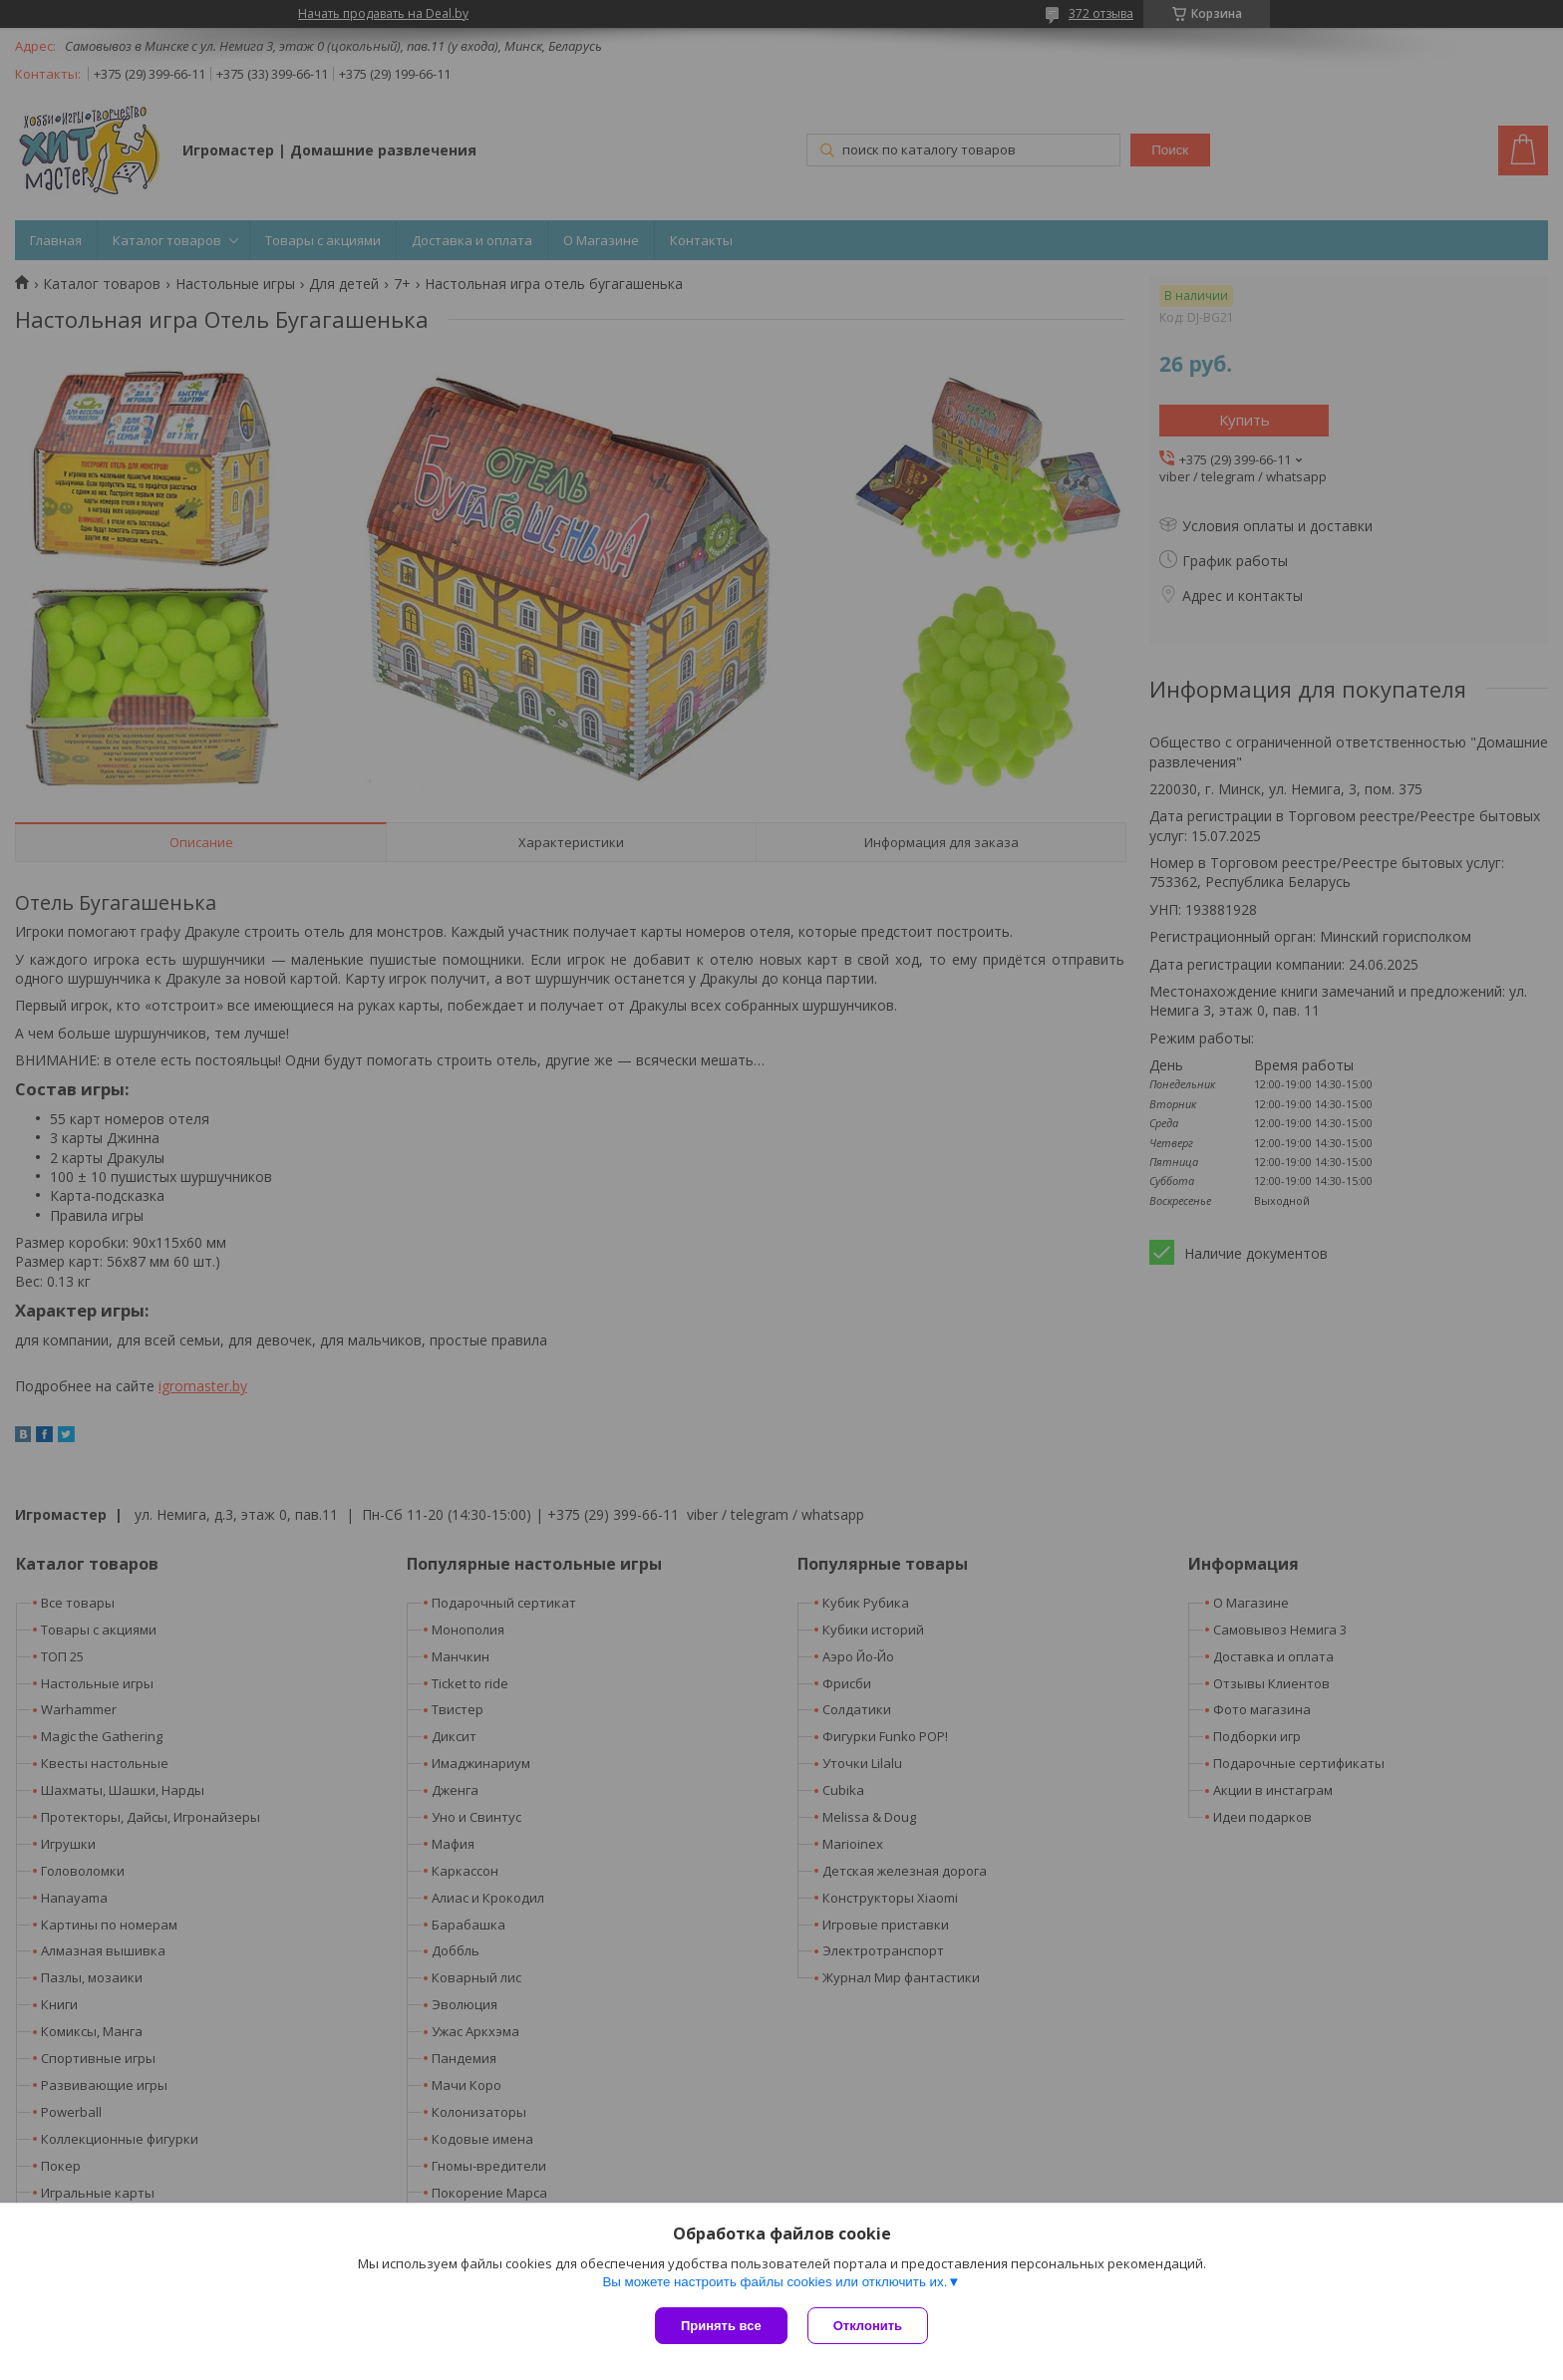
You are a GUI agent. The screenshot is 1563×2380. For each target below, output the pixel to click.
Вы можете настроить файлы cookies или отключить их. (774, 2281)
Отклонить (867, 2325)
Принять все (721, 2325)
